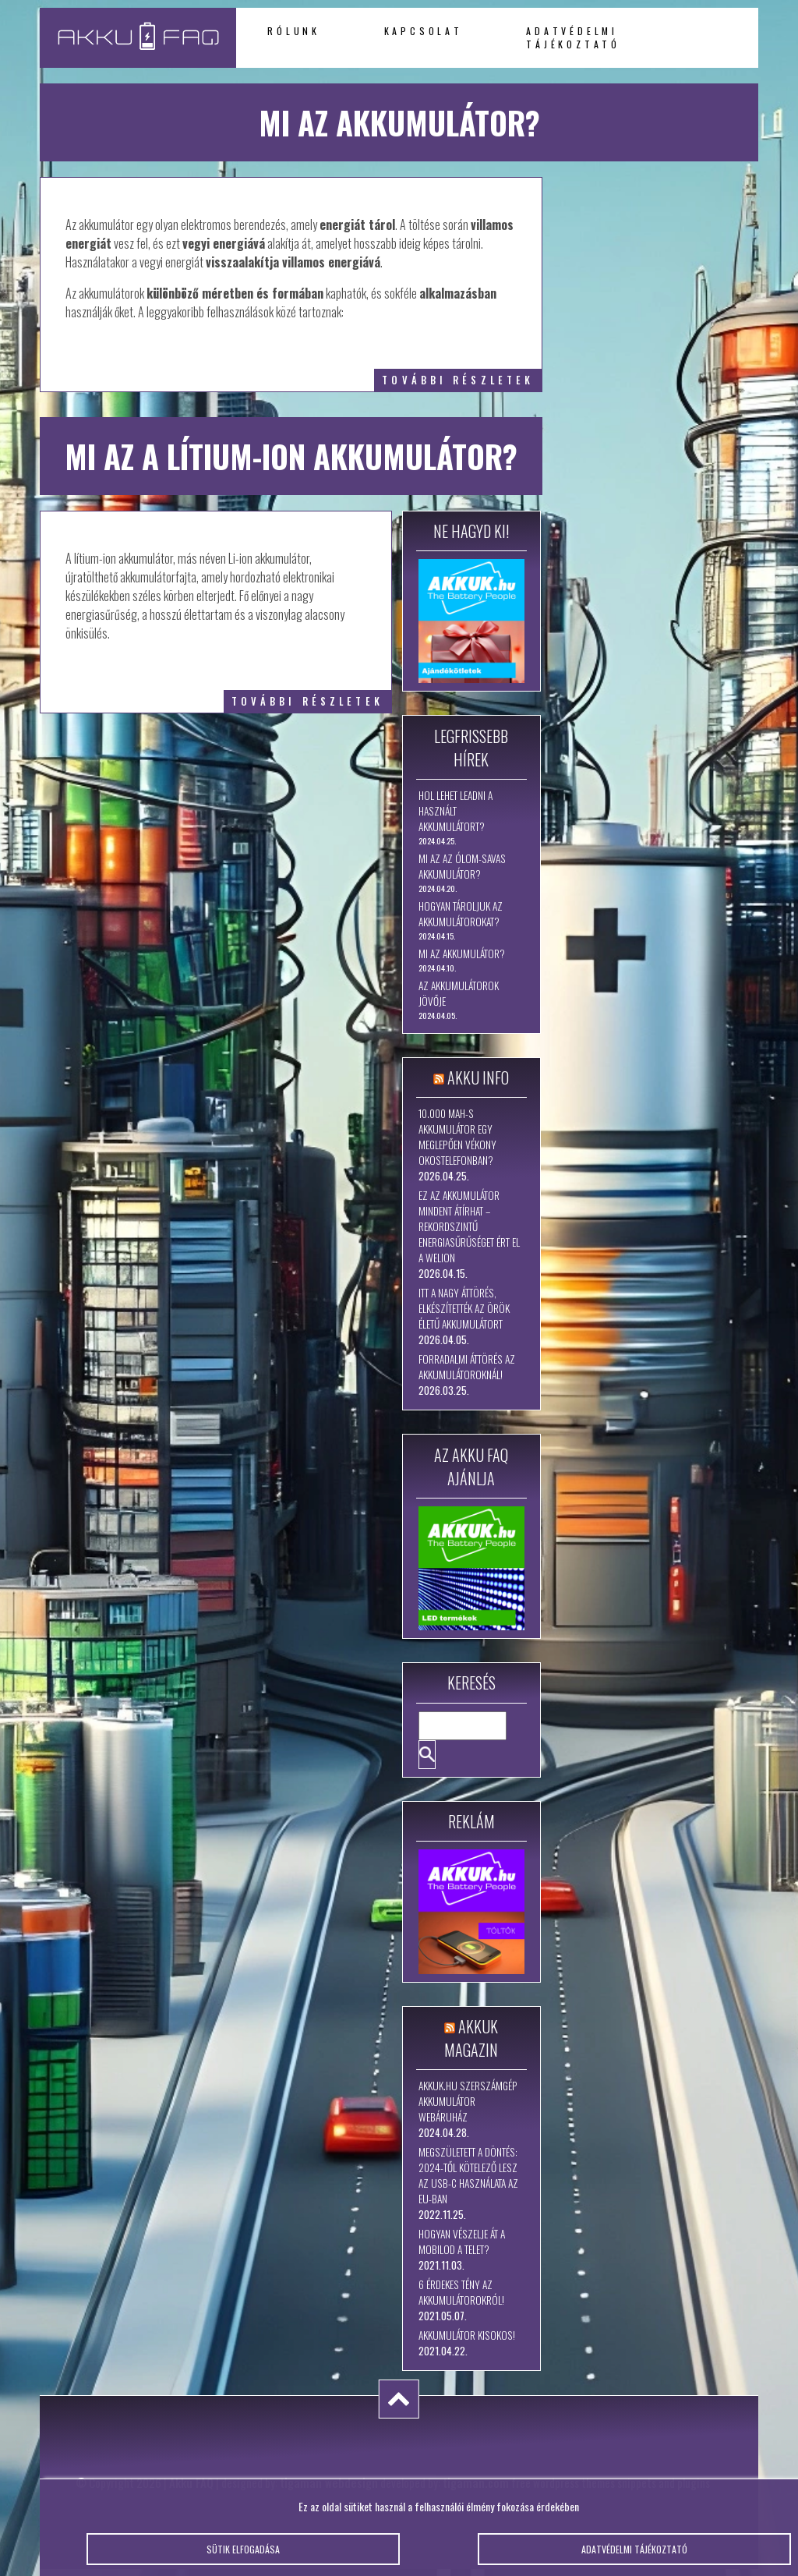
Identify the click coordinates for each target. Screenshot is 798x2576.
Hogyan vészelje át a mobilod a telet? (461, 2241)
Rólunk (293, 30)
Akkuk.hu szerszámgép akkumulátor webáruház (467, 2101)
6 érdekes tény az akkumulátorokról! (461, 2292)
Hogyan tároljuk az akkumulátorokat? (460, 913)
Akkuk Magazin (471, 2038)
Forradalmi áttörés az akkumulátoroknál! (466, 1366)
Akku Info (478, 1077)
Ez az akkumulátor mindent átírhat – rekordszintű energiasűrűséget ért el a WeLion (469, 1226)
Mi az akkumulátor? (461, 953)
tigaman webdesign (329, 2482)
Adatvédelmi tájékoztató (573, 37)
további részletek (458, 380)
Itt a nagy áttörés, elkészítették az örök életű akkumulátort (464, 1308)
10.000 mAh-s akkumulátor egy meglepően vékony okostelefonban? (457, 1137)
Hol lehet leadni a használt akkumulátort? (455, 810)
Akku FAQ (191, 2482)
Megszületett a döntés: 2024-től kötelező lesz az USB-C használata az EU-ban (468, 2175)
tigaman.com (476, 2482)
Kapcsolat (423, 30)
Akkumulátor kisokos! (466, 2335)
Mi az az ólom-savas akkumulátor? (462, 866)
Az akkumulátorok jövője (458, 993)
